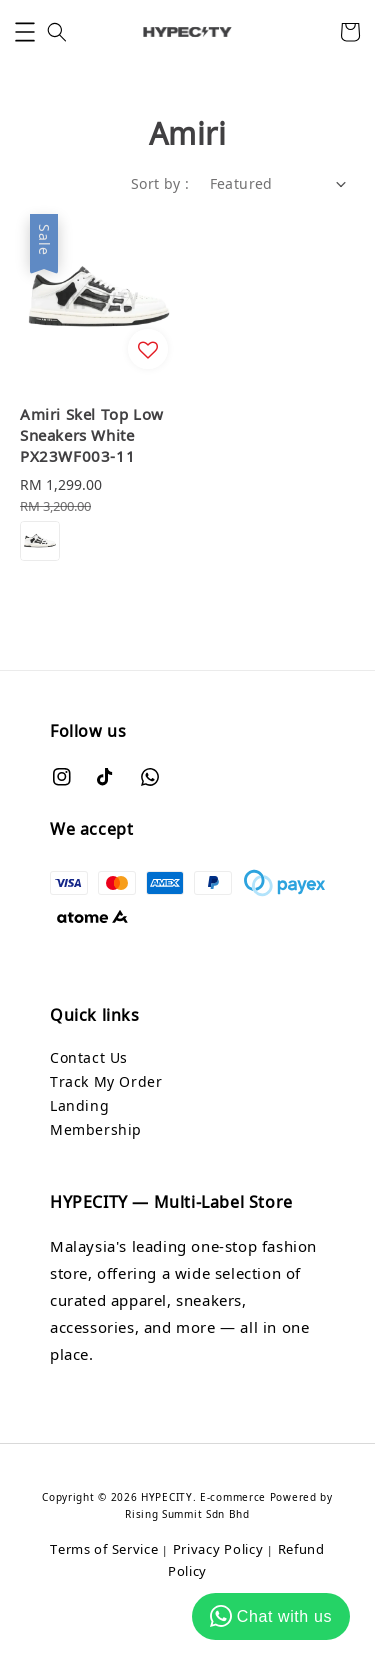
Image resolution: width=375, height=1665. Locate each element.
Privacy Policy (218, 1549)
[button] (25, 32)
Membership (96, 1129)
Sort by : (160, 183)
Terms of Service (104, 1549)
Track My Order (106, 1081)
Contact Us (89, 1057)
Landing (79, 1105)
